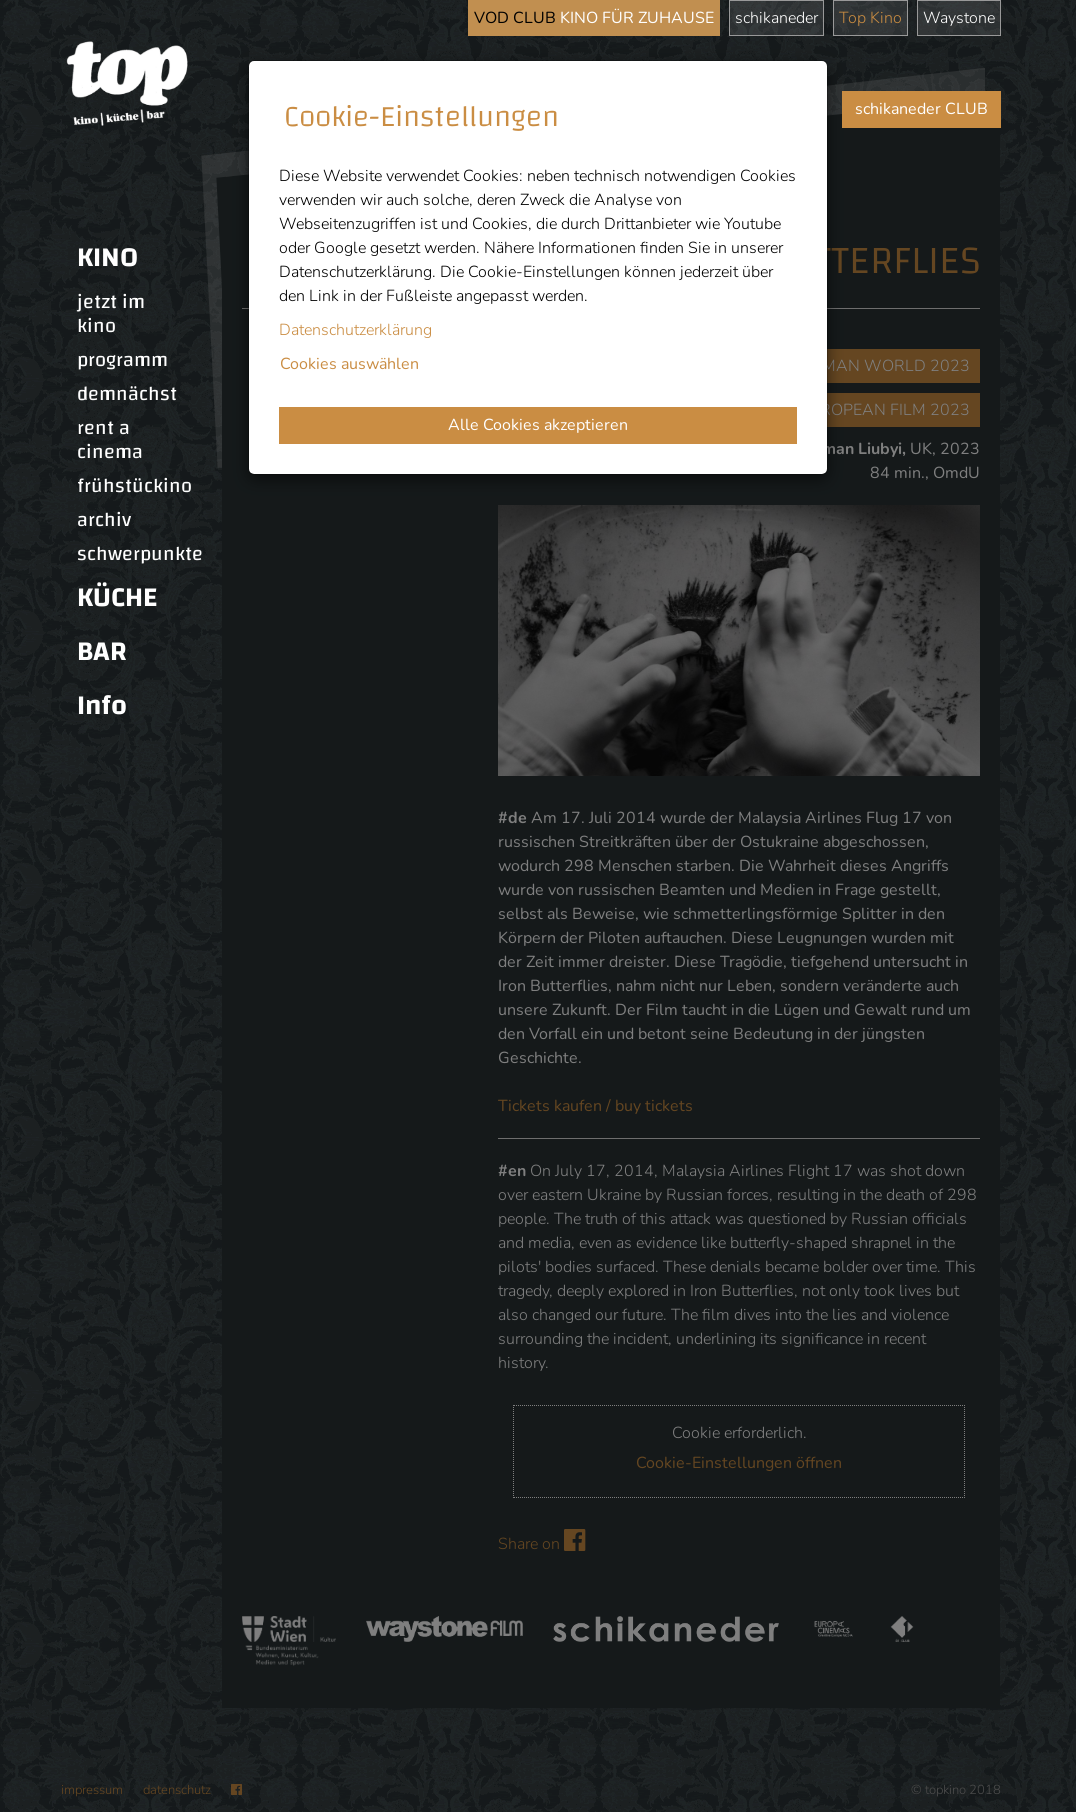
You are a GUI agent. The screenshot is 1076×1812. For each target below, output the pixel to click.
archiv (104, 520)
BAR (102, 651)
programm (122, 360)
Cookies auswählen (349, 364)
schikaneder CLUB (921, 109)
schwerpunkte (140, 554)
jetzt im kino (111, 314)
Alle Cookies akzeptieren (538, 425)
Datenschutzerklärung (355, 330)
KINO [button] (107, 257)
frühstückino (134, 486)
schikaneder (776, 18)
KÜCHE (117, 597)
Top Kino (870, 18)
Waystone (959, 18)
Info (102, 705)
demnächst (127, 394)
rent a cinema (110, 440)
